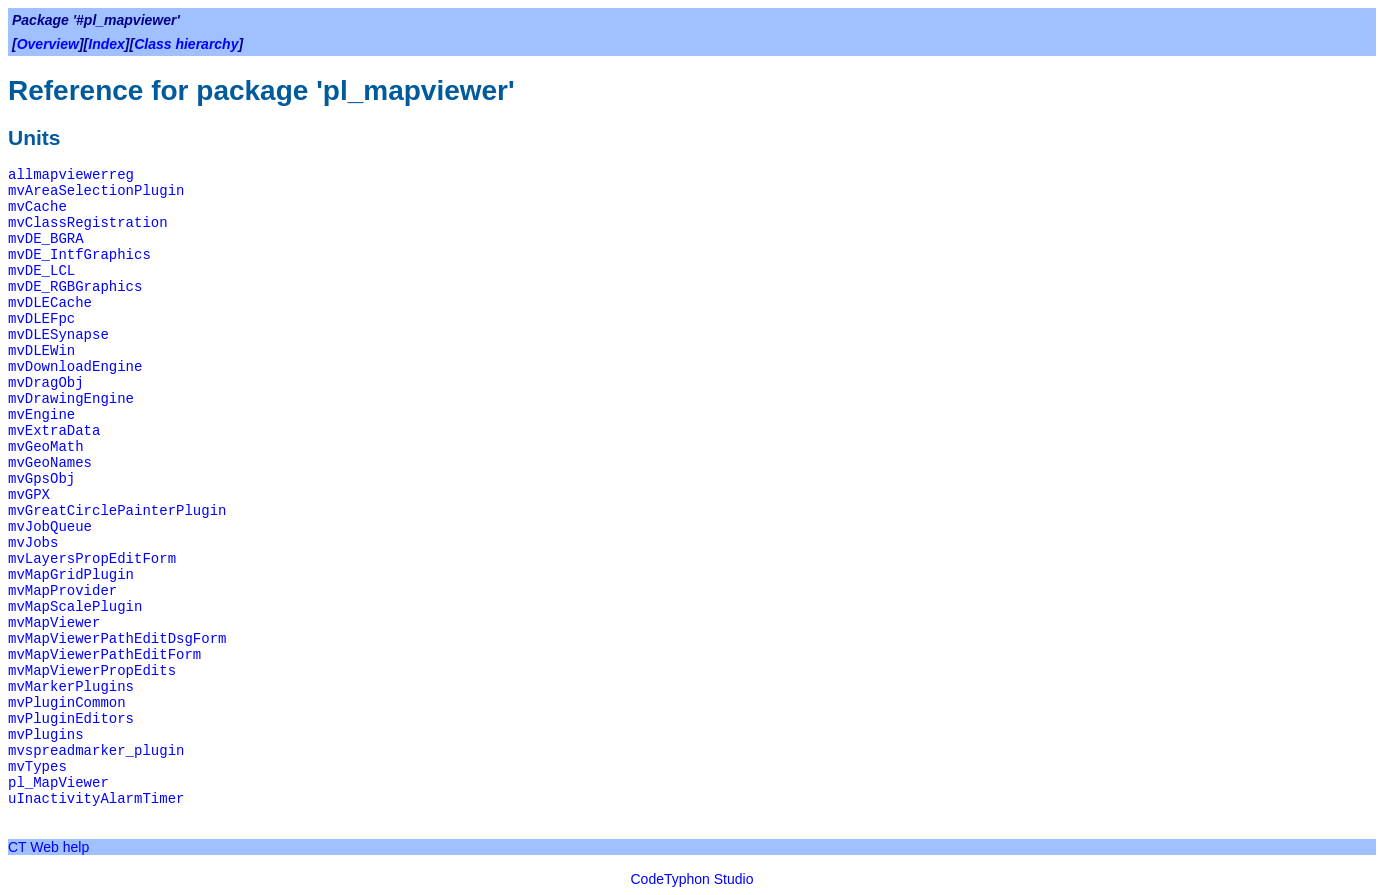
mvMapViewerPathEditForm (104, 655)
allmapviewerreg (71, 175)
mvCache (37, 207)
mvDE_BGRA (46, 239)
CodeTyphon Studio (692, 879)
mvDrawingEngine (71, 399)
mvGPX (29, 495)
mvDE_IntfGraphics (79, 255)
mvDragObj (46, 383)
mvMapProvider (62, 591)
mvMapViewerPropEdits (92, 671)
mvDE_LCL (41, 271)
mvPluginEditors (71, 719)
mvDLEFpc (41, 319)
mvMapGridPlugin (71, 575)
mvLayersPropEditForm (92, 559)
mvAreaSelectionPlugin (96, 191)
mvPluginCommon (67, 703)
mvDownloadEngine (75, 367)
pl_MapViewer (58, 783)
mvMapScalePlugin (75, 607)
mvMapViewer (54, 623)
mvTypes (37, 767)
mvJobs (33, 543)
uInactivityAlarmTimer (96, 799)
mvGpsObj (41, 479)
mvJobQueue (50, 527)
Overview (48, 44)
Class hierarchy (186, 44)
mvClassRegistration (88, 223)
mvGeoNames (50, 463)
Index (106, 44)
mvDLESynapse (58, 335)
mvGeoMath (46, 447)
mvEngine (41, 415)
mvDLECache (50, 303)
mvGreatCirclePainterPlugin (117, 511)
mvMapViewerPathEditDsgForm (117, 639)
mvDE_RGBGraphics (75, 287)
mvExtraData (54, 431)
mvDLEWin (41, 351)
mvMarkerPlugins (71, 687)
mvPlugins (46, 735)
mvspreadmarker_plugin (96, 751)
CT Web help (48, 847)
